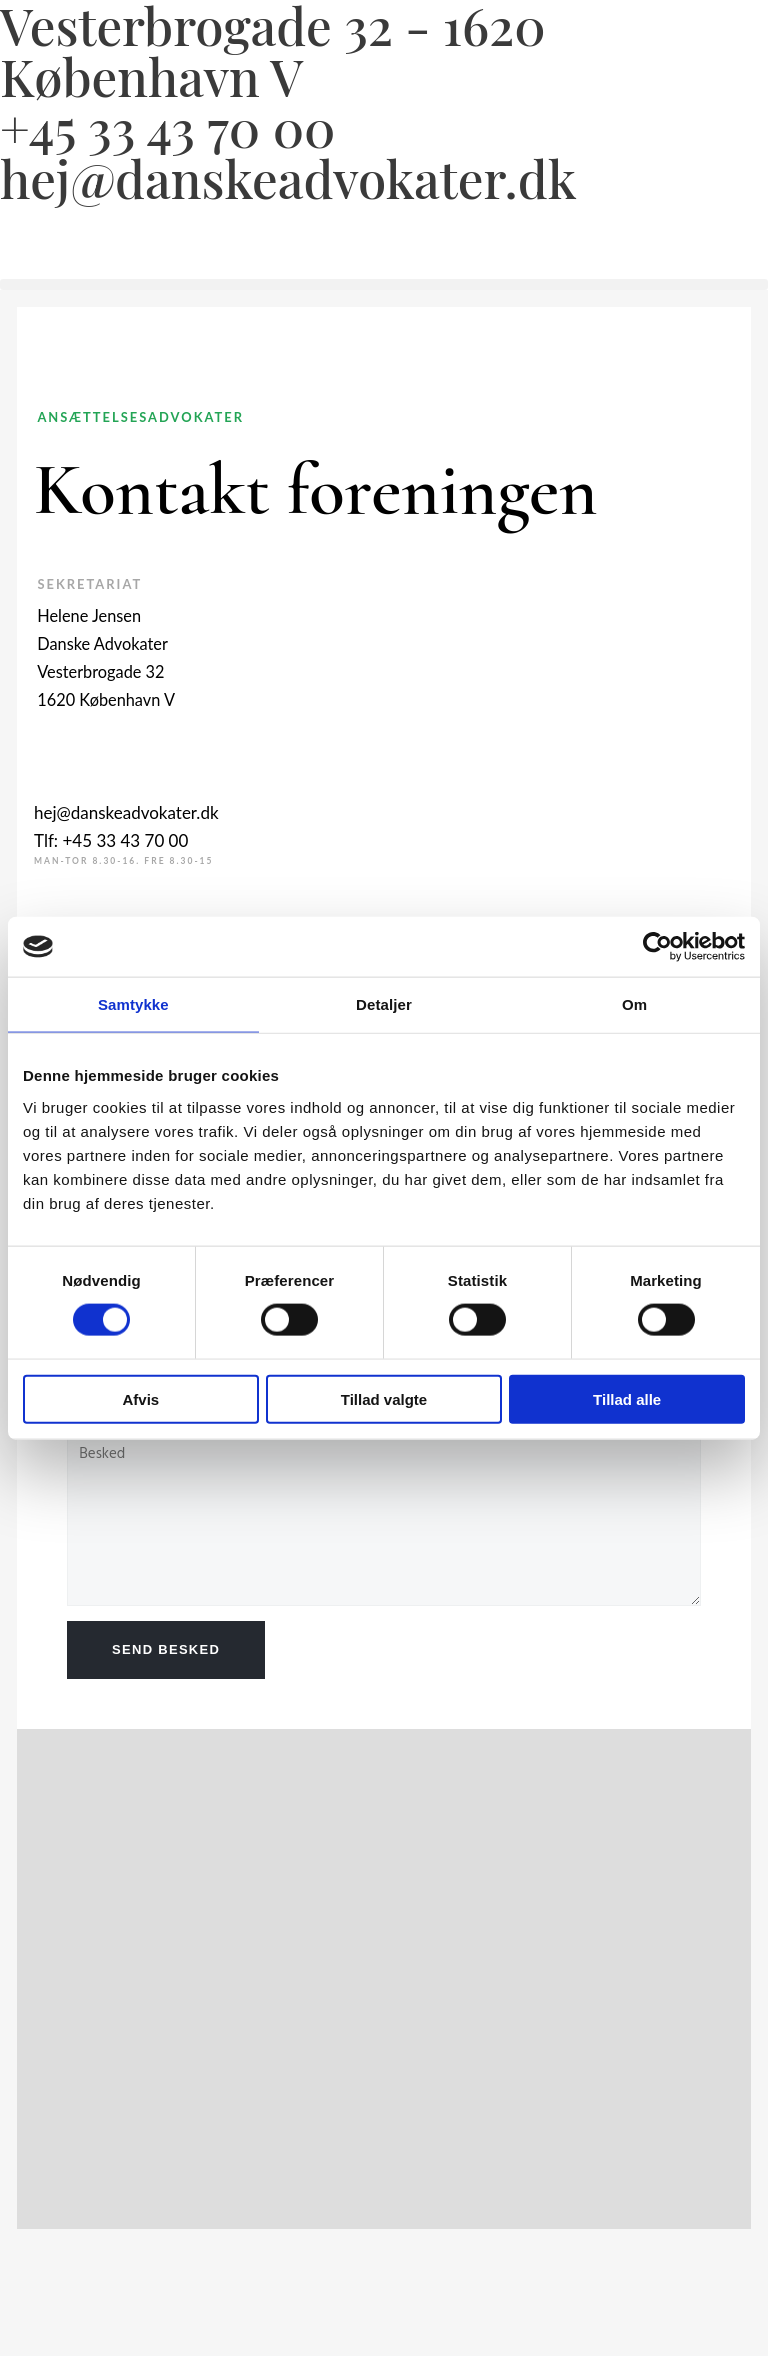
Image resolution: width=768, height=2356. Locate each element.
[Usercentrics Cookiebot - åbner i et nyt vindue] (657, 947)
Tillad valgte (384, 1398)
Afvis (140, 1398)
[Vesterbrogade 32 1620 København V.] (167, 1979)
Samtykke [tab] (133, 1004)
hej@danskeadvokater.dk (288, 178)
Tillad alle (627, 1398)
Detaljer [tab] (384, 1004)
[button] (384, 284)
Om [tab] (634, 1004)
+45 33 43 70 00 (167, 127)
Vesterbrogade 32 (100, 671)
